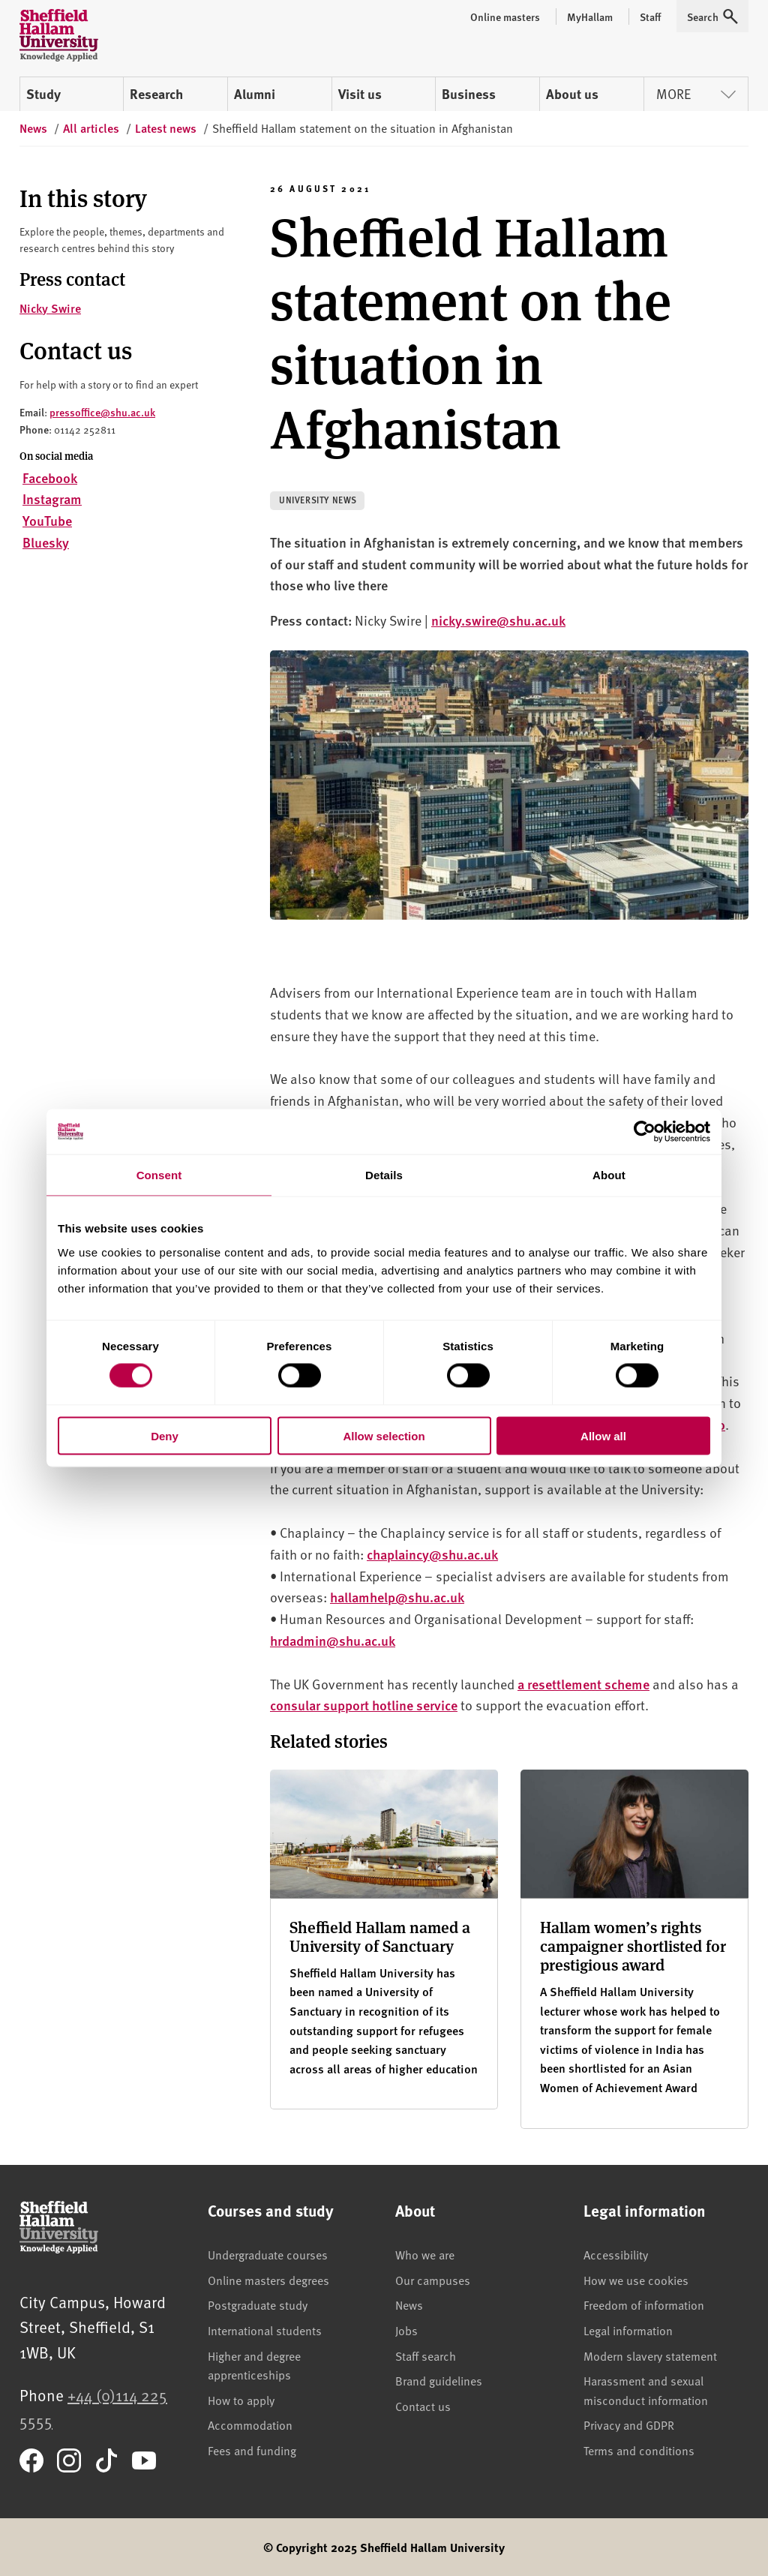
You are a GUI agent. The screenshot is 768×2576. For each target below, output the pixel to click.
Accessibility (616, 2254)
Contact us (423, 2405)
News (409, 2304)
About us (572, 94)
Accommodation (250, 2424)
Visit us (360, 94)
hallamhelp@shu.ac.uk (397, 1596)
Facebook (49, 477)
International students (265, 2330)
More (696, 93)
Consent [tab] (159, 1175)
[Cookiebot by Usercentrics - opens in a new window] (644, 1132)
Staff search (425, 2355)
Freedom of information (644, 2304)
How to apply (241, 2399)
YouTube (47, 520)
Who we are (424, 2254)
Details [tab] (384, 1175)
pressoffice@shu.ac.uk (102, 411)
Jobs (406, 2330)
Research (156, 94)
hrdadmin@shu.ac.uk (332, 1640)
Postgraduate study (258, 2304)
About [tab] (609, 1175)
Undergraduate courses (268, 2254)
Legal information (628, 2330)
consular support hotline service (364, 1704)
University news (318, 500)
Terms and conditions (639, 2450)
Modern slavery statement (650, 2355)
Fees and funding (252, 2450)
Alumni (254, 94)
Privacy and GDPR (629, 2424)
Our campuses (432, 2279)
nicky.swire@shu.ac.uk (498, 620)
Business (469, 94)
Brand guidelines (438, 2380)
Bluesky (45, 542)
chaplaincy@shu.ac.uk (432, 1554)
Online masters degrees (268, 2279)
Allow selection (383, 1435)
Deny (164, 1435)
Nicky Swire (50, 308)
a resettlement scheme (584, 1683)
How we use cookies (636, 2279)
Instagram (52, 498)
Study (43, 94)
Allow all (603, 1435)
